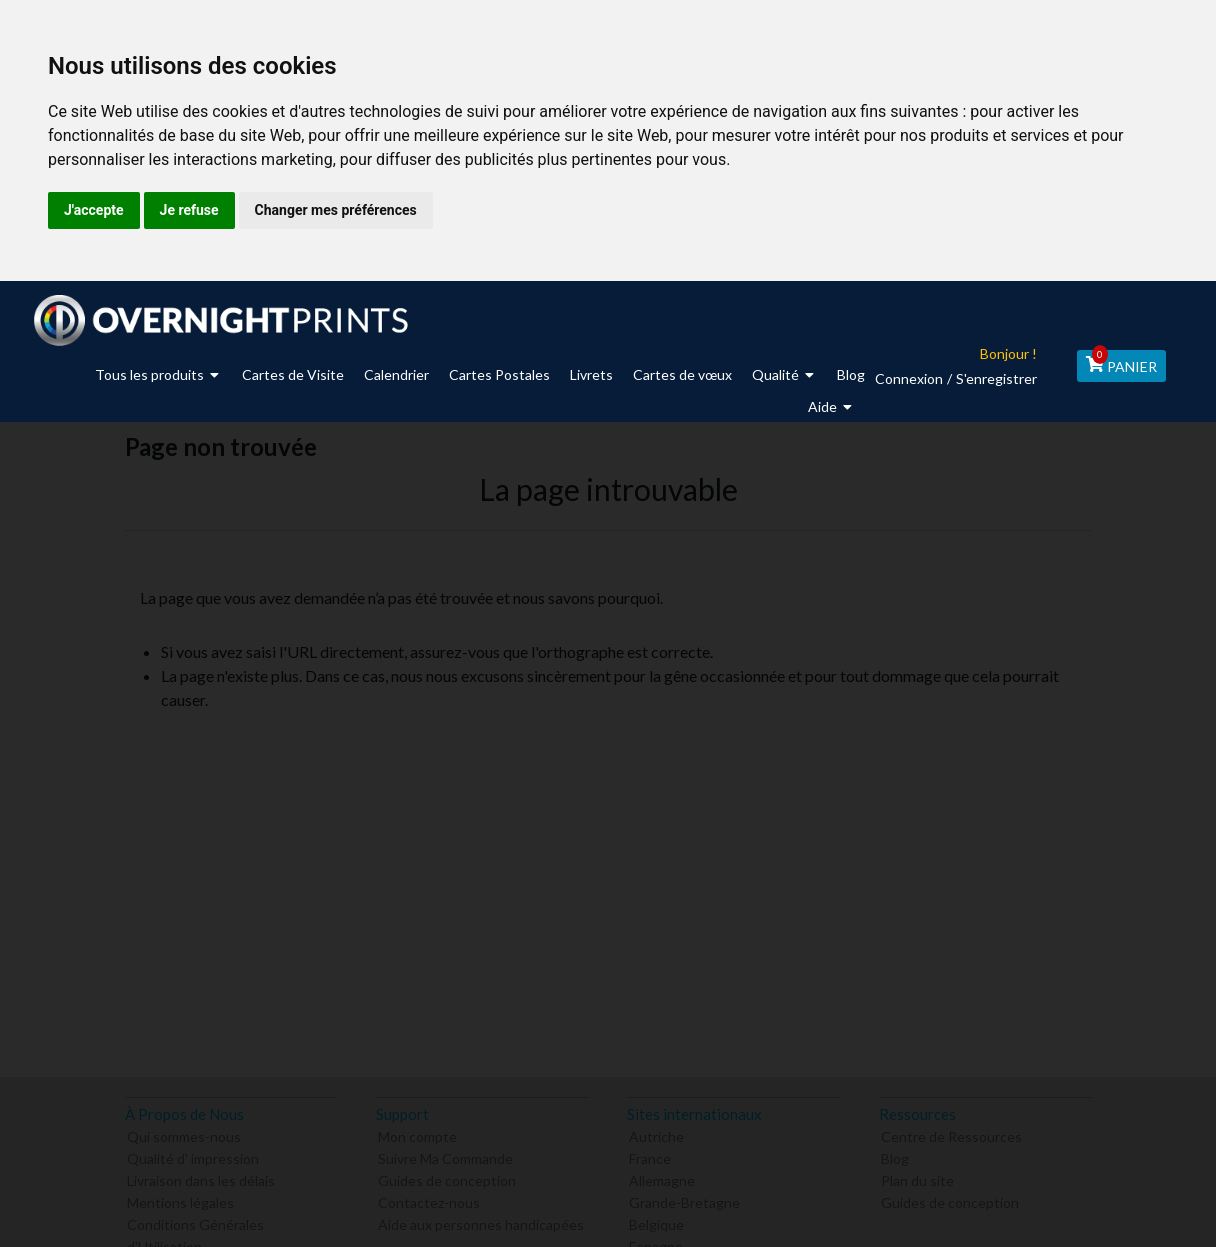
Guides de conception (447, 1178)
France (650, 1156)
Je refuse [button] (189, 210)
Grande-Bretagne (684, 1200)
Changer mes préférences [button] (336, 210)
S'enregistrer (990, 378)
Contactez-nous (429, 1200)
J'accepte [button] (94, 210)
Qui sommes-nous (184, 1134)
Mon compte (417, 1134)
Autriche (656, 1134)
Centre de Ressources (951, 1134)
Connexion (903, 378)
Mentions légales (180, 1200)
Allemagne (662, 1178)
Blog (895, 1156)
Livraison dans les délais (201, 1178)
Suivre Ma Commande (445, 1156)
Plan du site (917, 1178)
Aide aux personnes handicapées (481, 1222)
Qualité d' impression (193, 1156)
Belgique (656, 1222)
